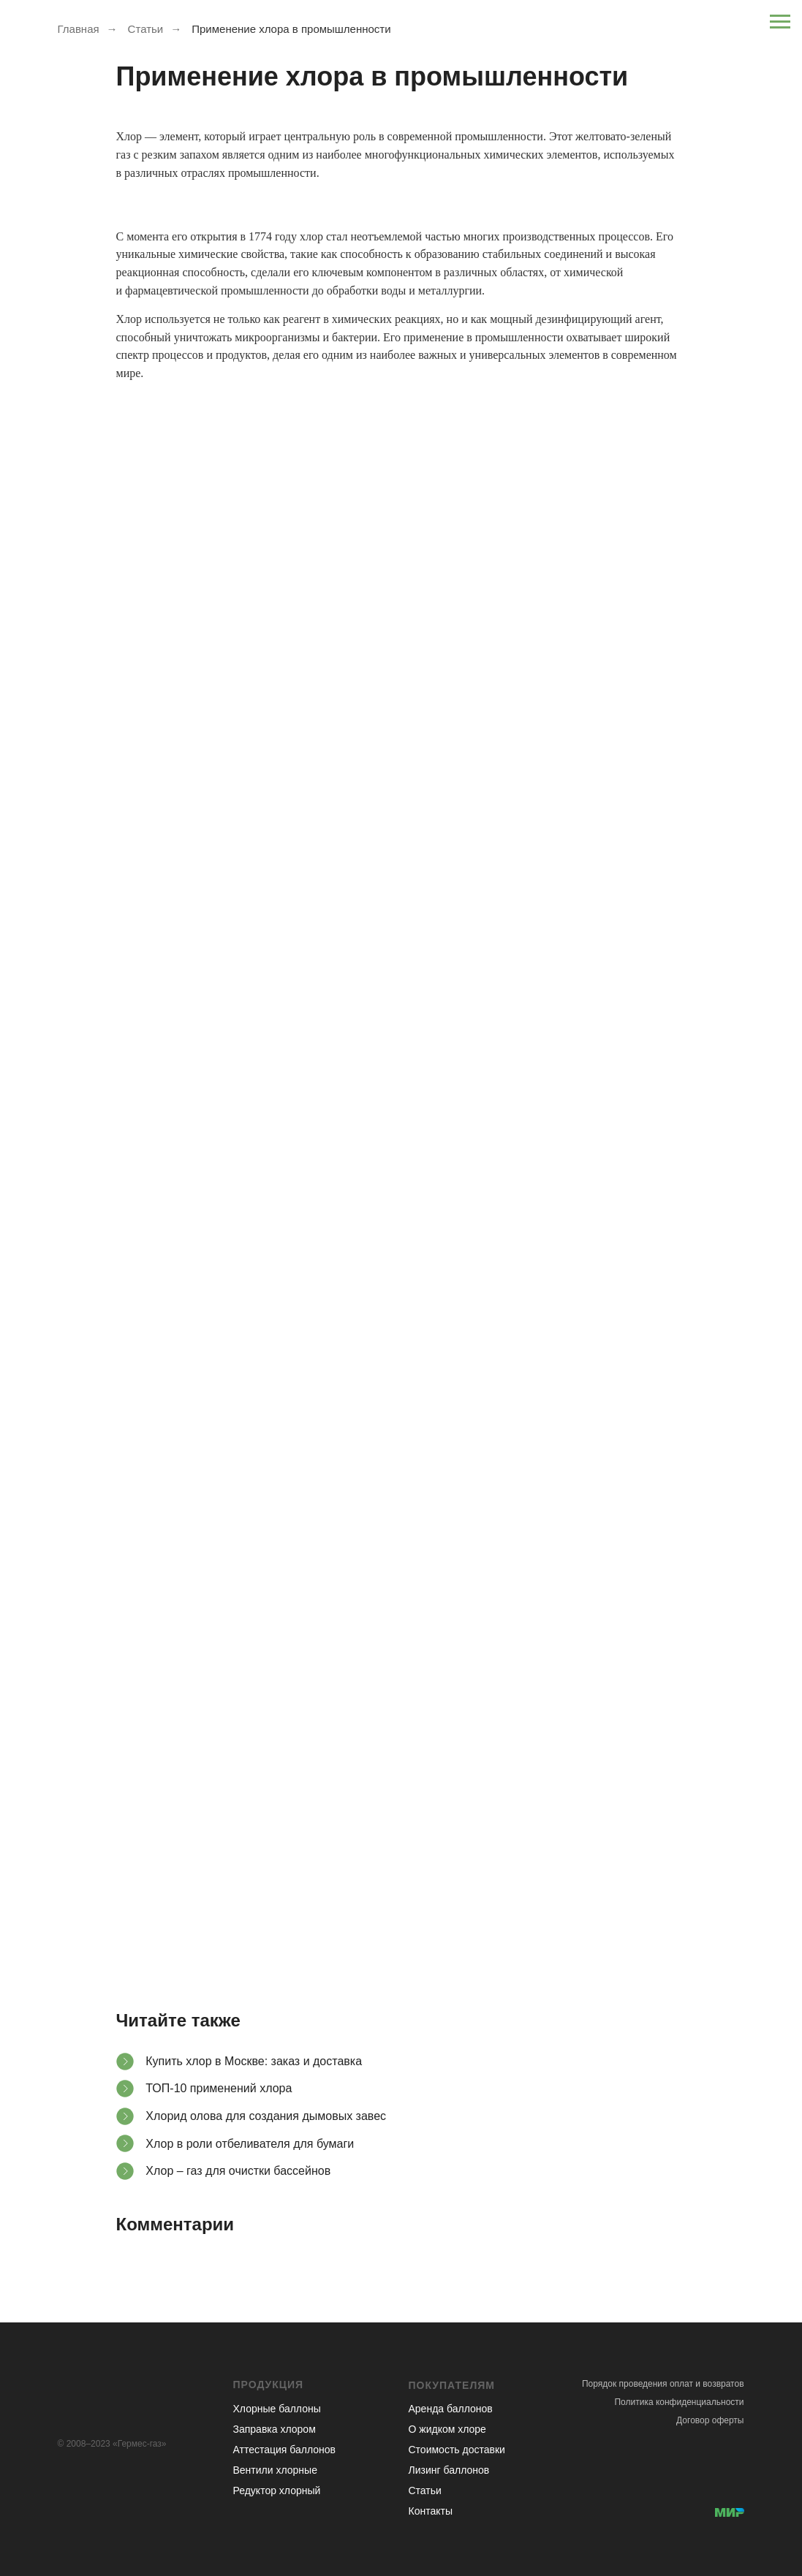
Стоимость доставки (457, 2449)
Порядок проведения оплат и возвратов (663, 2384)
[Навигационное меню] (780, 22)
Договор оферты (710, 2420)
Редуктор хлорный (277, 2490)
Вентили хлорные (275, 2470)
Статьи (146, 29)
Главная (78, 29)
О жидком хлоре (447, 2429)
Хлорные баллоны (277, 2408)
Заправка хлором (274, 2429)
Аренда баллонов (451, 2408)
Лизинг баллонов (449, 2470)
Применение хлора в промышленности (291, 29)
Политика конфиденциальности (679, 2402)
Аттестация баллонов (284, 2449)
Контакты (431, 2511)
